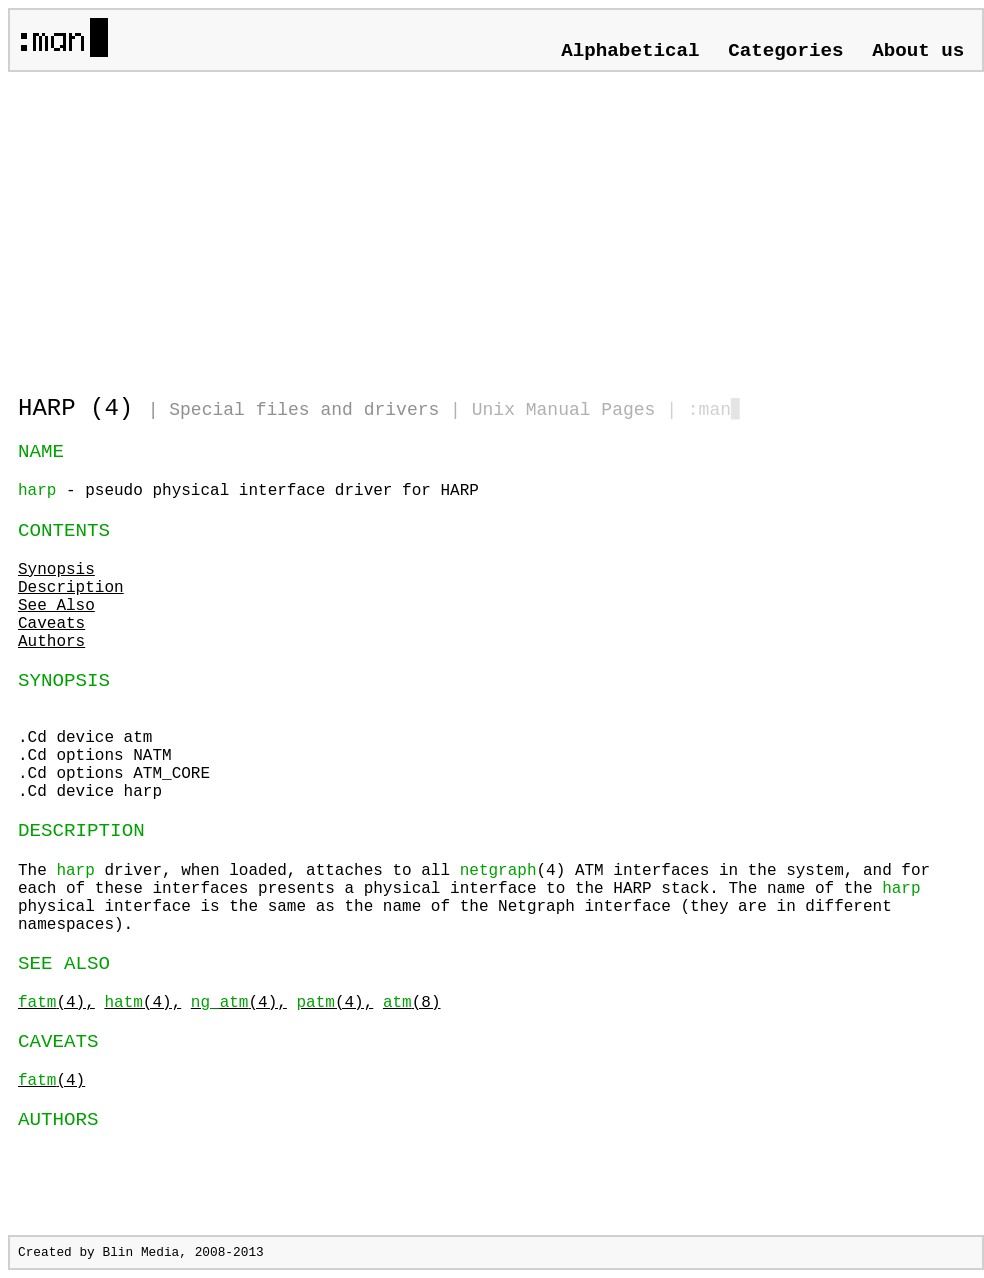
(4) (51, 1081)
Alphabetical (630, 51)
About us (918, 51)
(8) (412, 1003)
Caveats (51, 624)
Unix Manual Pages (564, 410)
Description (71, 588)
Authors (51, 642)
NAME (41, 452)
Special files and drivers (304, 410)
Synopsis (56, 570)
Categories (785, 51)
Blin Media (140, 1252)
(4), (56, 1003)
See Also (56, 606)
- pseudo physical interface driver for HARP (248, 491)
